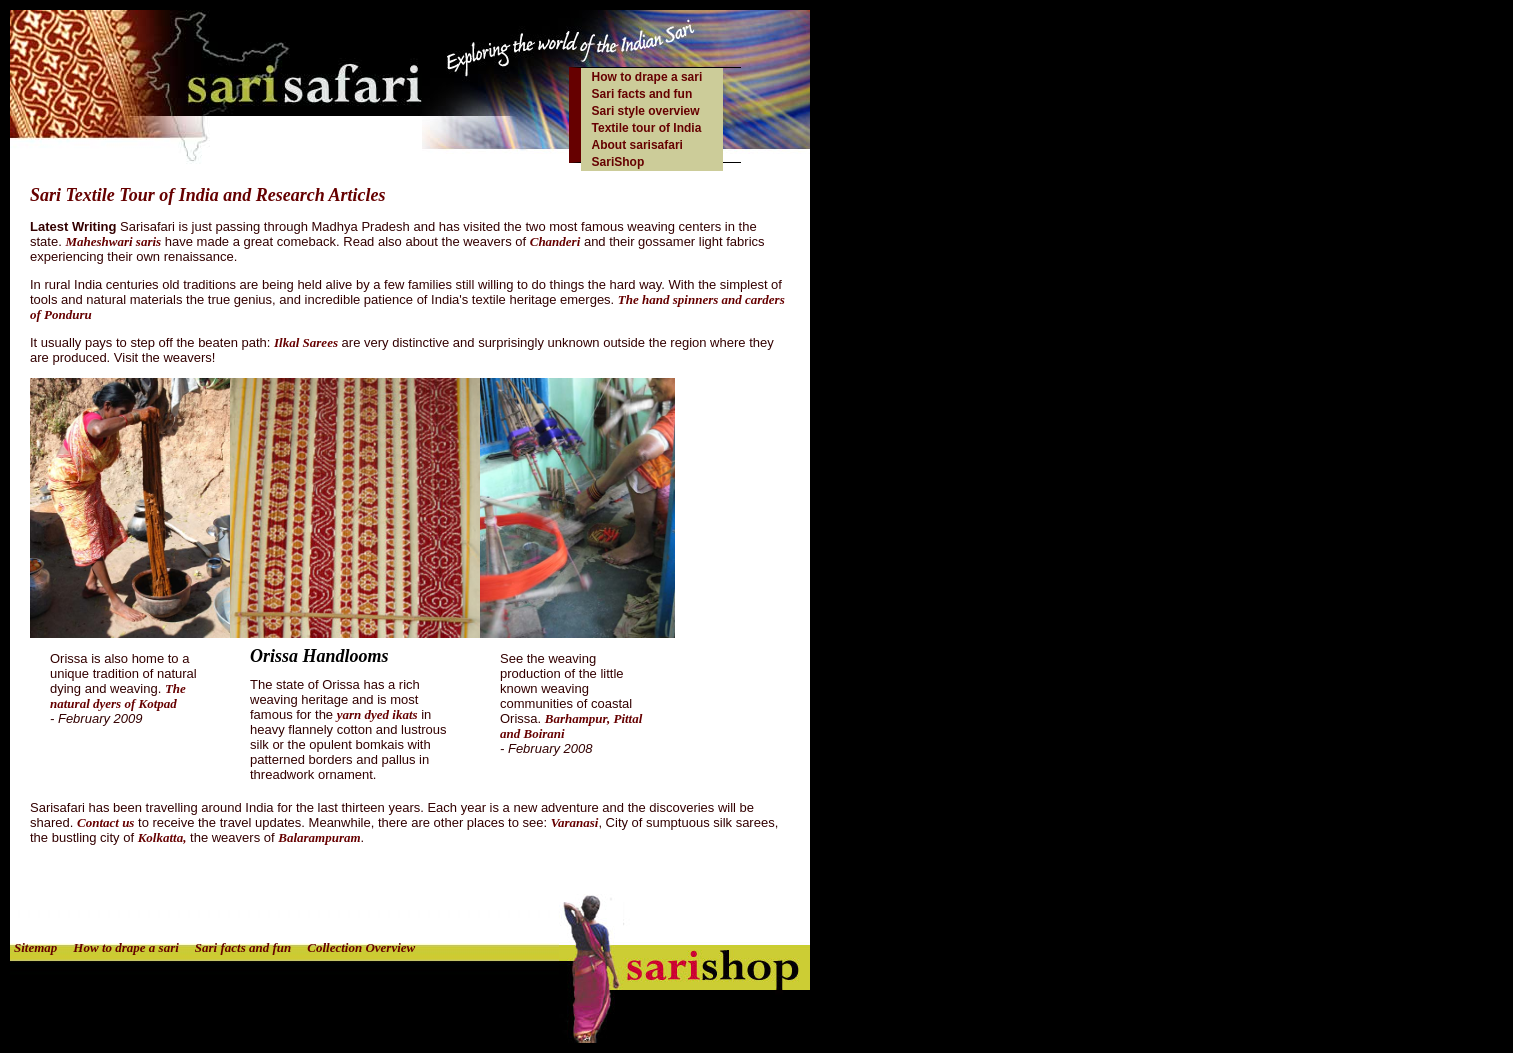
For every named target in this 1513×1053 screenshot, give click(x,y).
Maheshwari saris (113, 241)
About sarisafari (637, 145)
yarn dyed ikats (377, 714)
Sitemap (35, 947)
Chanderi (555, 241)
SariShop (618, 162)
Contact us (105, 822)
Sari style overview (646, 111)
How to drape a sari (647, 77)
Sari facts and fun (642, 94)
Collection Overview (361, 947)
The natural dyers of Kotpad (118, 696)
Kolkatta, (162, 837)
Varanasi (575, 822)
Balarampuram (319, 837)
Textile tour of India (647, 128)
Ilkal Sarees (306, 342)
